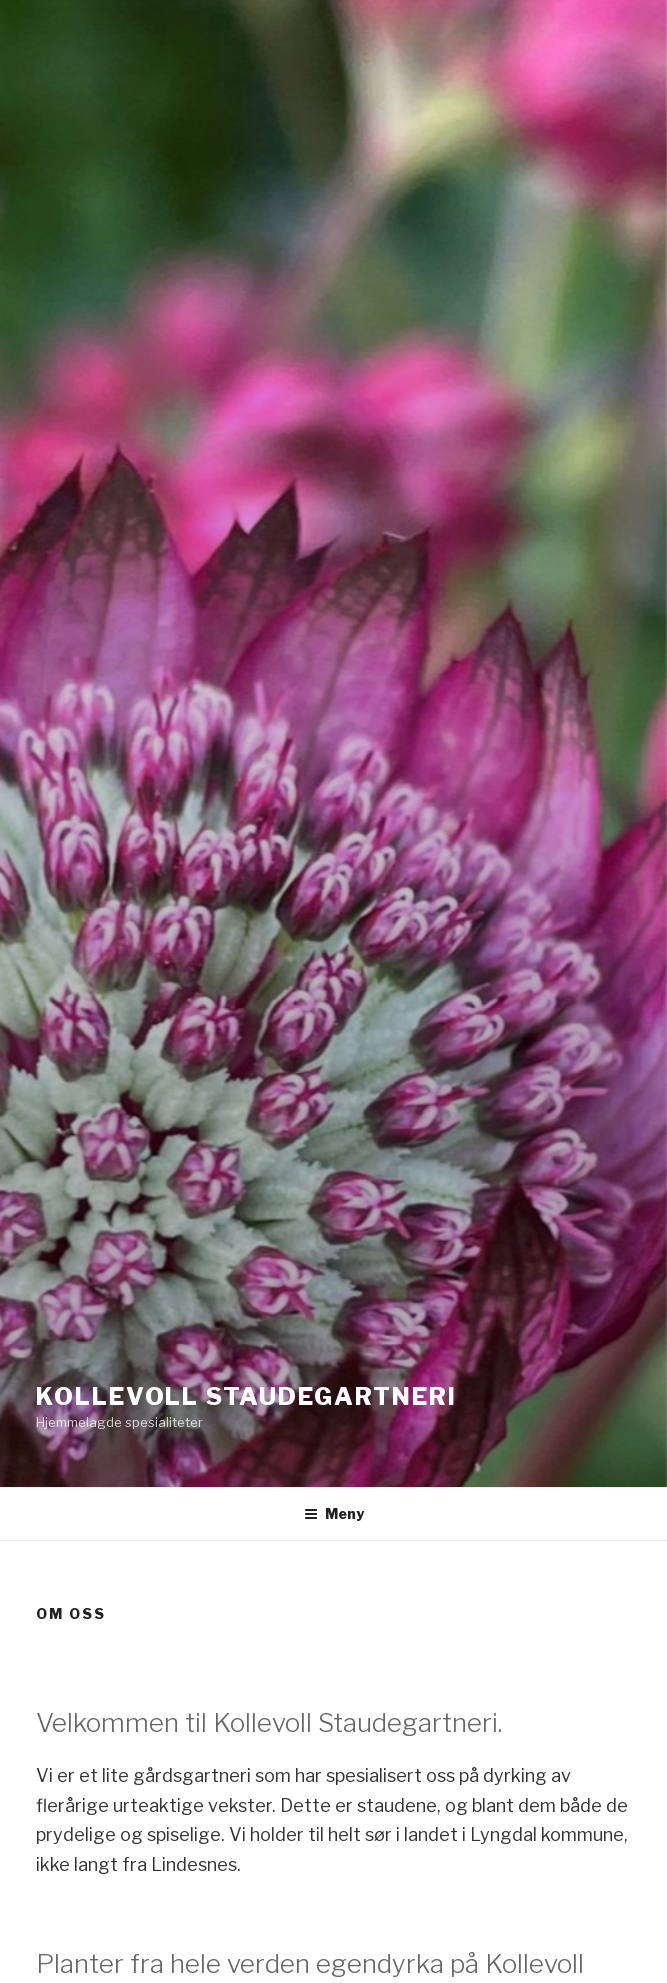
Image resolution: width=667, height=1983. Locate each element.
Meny (334, 1513)
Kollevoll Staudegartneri (246, 1396)
